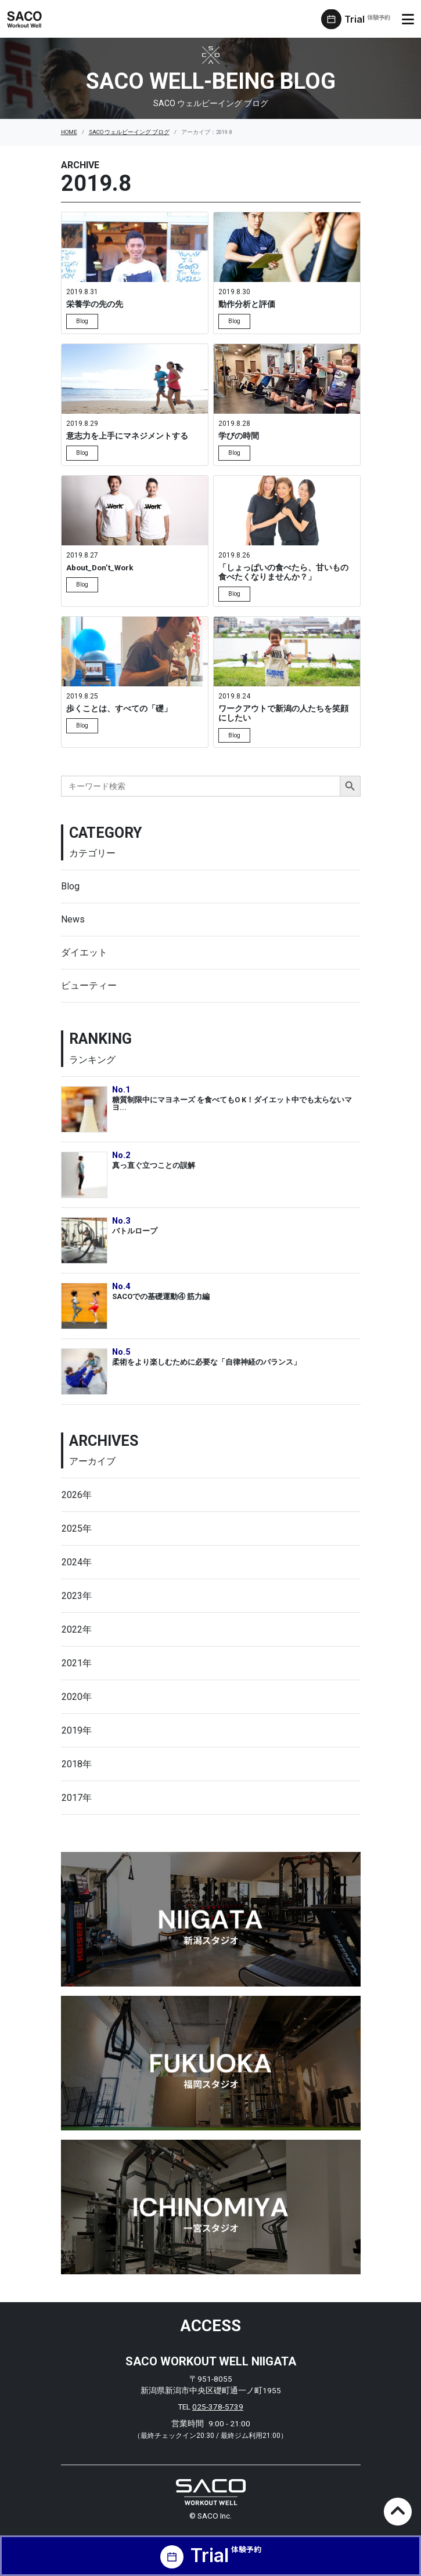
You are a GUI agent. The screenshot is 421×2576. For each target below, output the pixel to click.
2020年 (77, 1696)
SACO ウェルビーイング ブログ (129, 132)
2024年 (77, 1562)
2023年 (77, 1595)
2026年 (77, 1494)
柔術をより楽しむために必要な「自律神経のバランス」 (206, 1362)
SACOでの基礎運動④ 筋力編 (161, 1296)
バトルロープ (134, 1231)
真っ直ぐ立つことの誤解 (153, 1165)
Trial (367, 19)
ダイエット (84, 952)
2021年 (77, 1663)
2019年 (77, 1730)
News (73, 919)
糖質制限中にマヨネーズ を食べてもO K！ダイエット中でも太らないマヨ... (232, 1103)
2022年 (77, 1629)
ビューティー (89, 985)
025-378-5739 (217, 2406)
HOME (69, 132)
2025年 (77, 1528)
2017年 (77, 1797)
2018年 (77, 1764)
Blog (70, 886)
